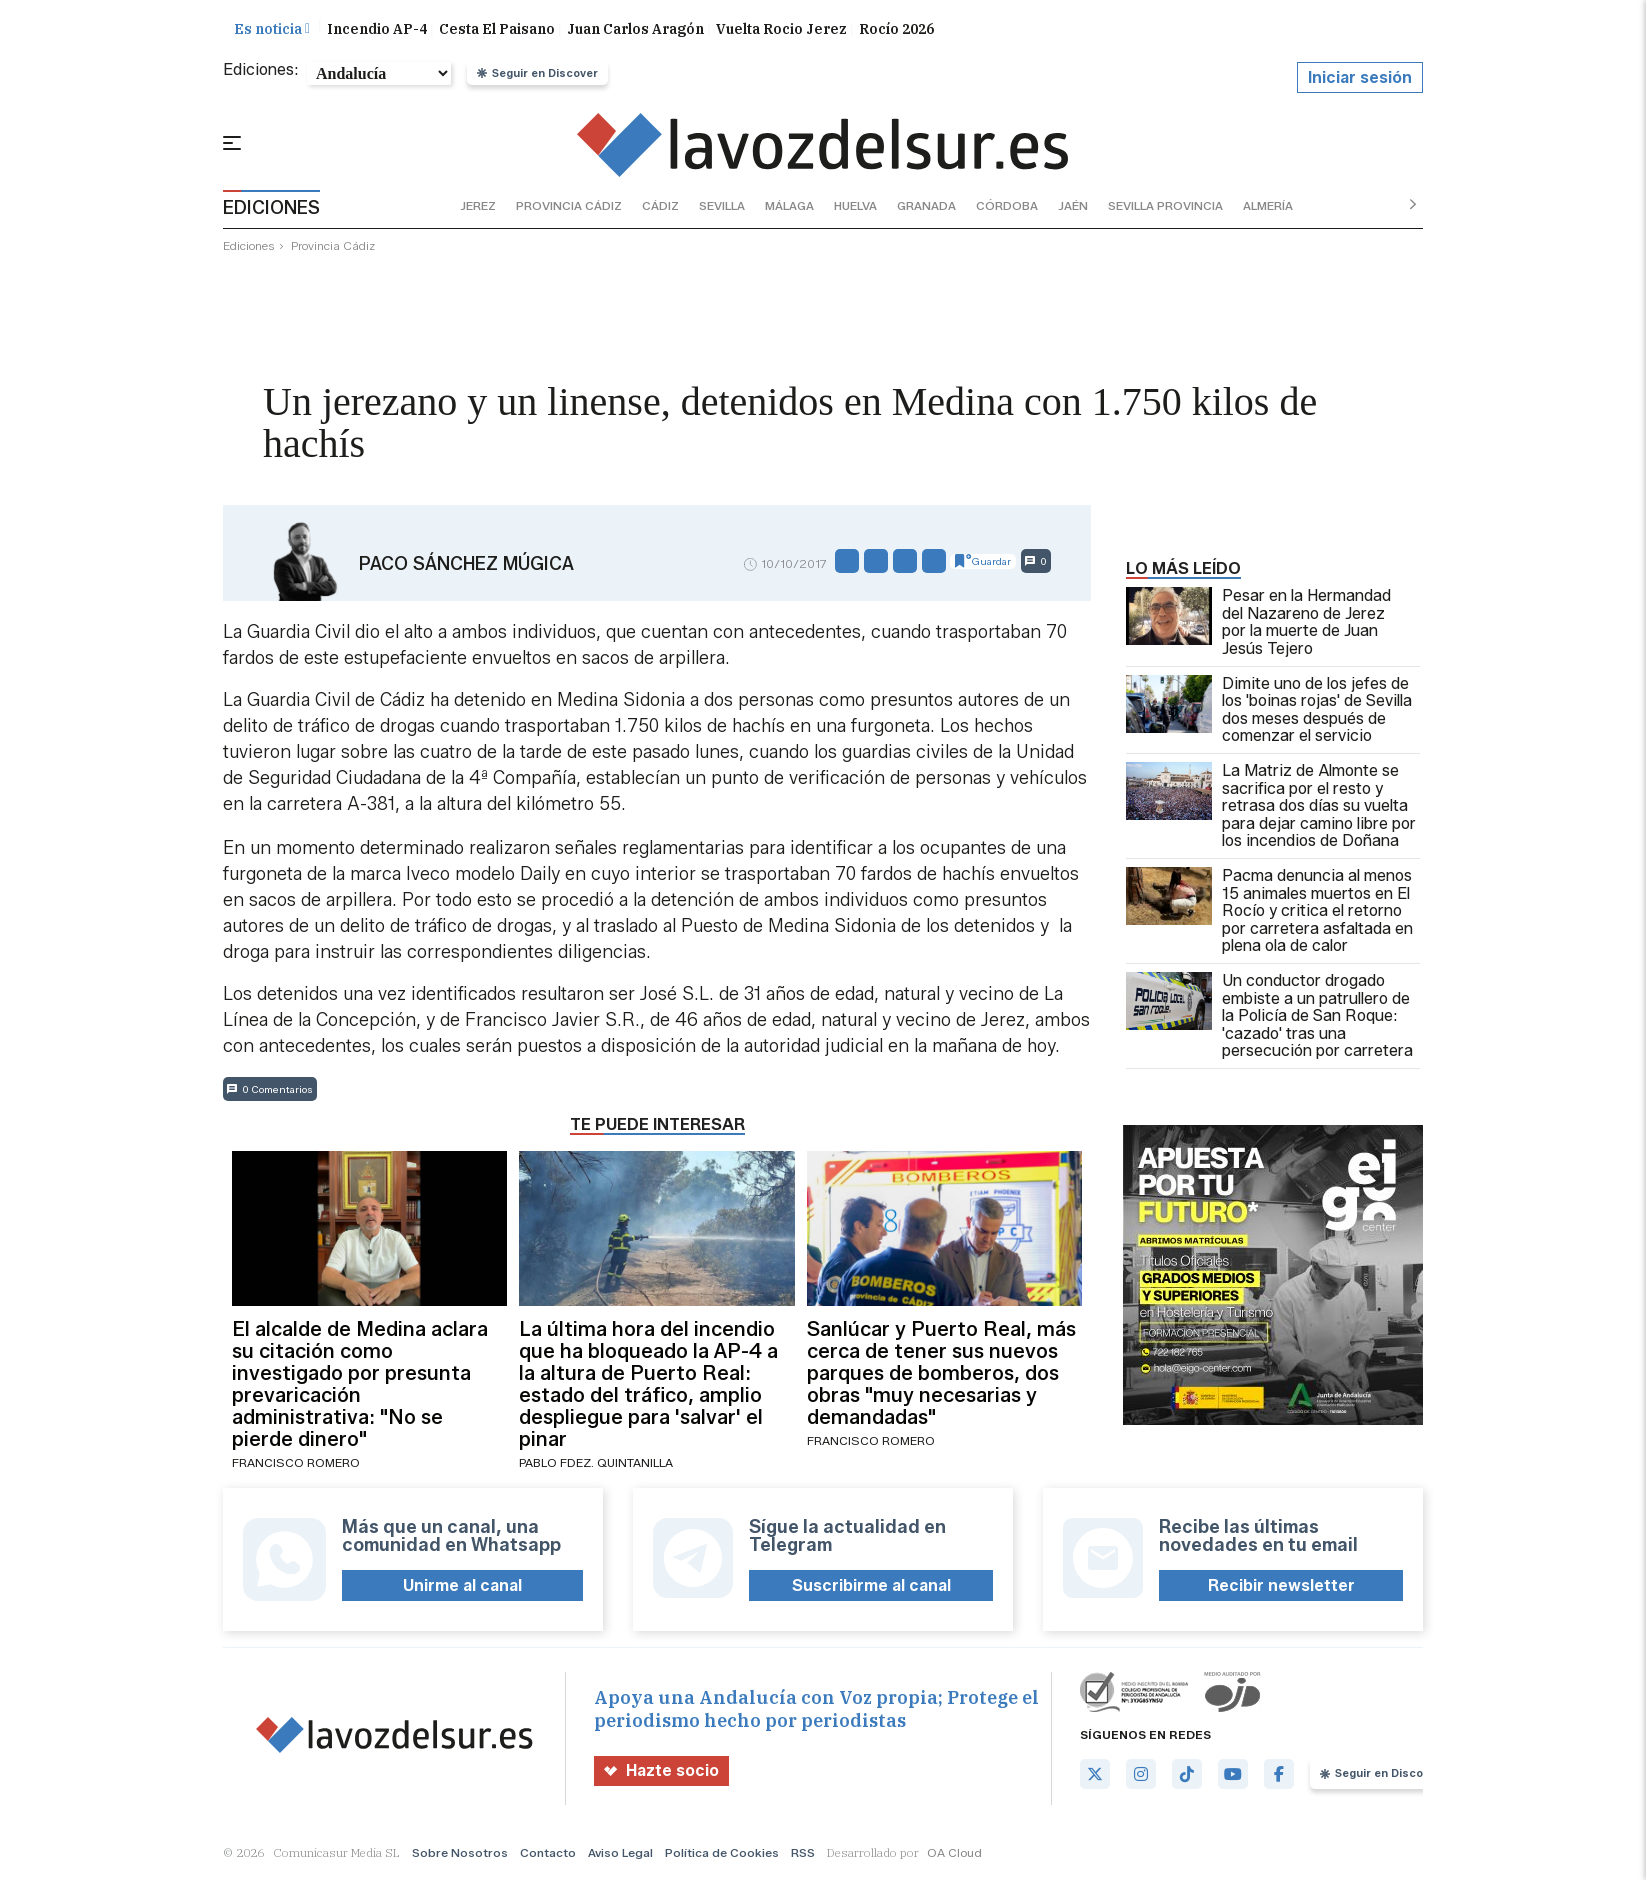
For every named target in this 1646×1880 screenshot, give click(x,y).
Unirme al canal (462, 1586)
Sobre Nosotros (460, 1854)
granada (926, 206)
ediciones (249, 247)
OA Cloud (954, 1854)
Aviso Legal (620, 1854)
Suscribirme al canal (871, 1586)
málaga (789, 206)
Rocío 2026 (896, 30)
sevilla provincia (1165, 206)
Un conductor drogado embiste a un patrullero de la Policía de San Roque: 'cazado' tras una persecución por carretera (1269, 1017)
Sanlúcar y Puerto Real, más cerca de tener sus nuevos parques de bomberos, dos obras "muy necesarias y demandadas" (941, 1375)
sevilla (722, 206)
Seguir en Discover (537, 74)
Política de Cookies (722, 1854)
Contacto (548, 1854)
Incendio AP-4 (377, 30)
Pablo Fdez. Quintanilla (596, 1464)
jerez (478, 206)
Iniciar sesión (1360, 78)
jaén (1073, 206)
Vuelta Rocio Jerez (781, 30)
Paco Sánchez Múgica (466, 565)
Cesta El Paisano (497, 30)
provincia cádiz (569, 206)
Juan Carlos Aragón (635, 30)
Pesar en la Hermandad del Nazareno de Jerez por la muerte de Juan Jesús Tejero (1258, 624)
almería (1268, 206)
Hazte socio (661, 1772)
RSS (803, 1854)
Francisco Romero (296, 1464)
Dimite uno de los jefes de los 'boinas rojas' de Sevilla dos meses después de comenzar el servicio (1269, 711)
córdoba (1007, 206)
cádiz (660, 206)
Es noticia (272, 30)
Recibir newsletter (1281, 1586)
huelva (855, 206)
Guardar (983, 563)
